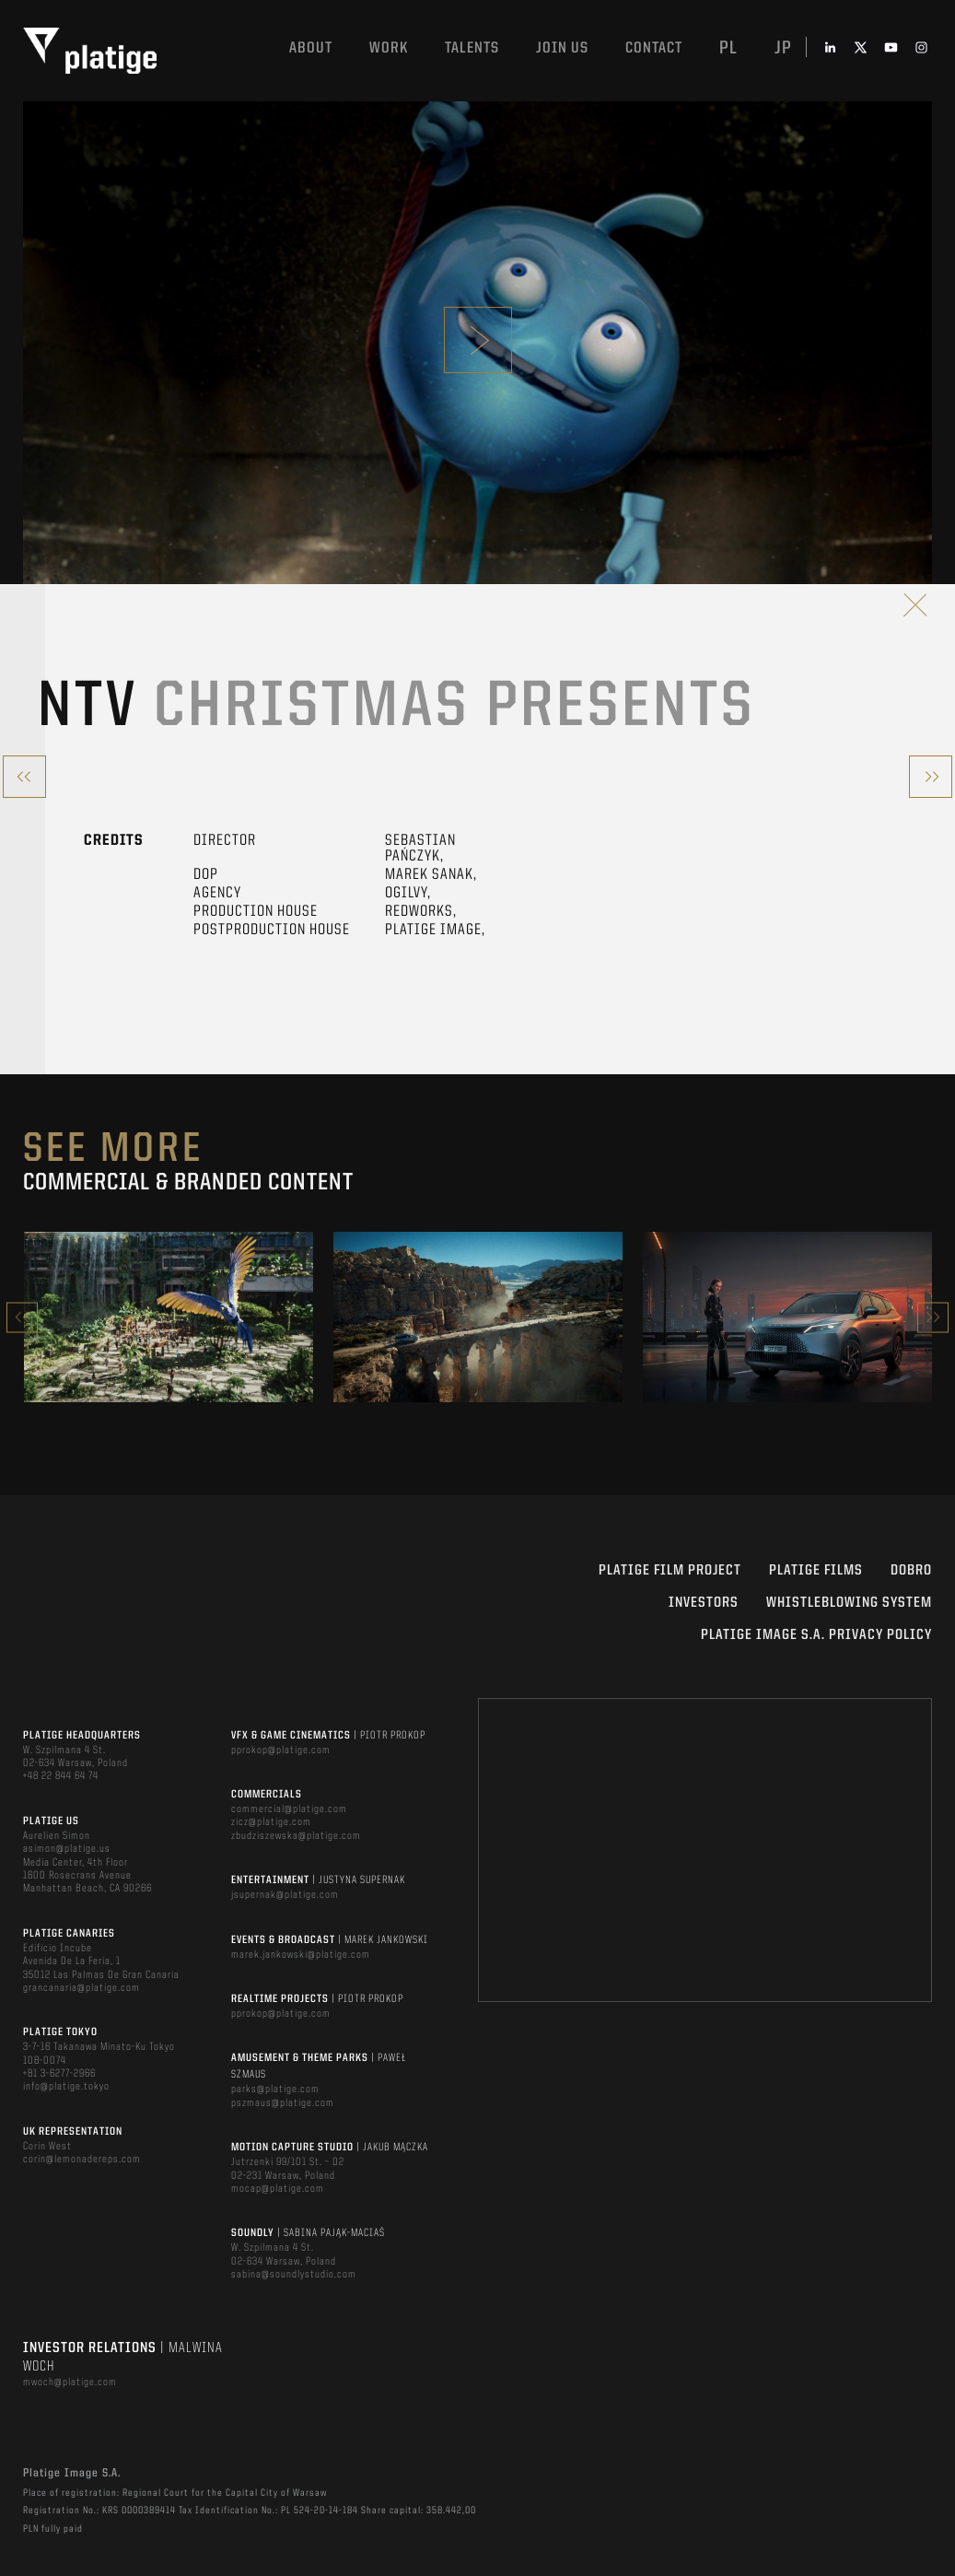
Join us (562, 48)
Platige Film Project (670, 1570)
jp (783, 49)
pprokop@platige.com (281, 1750)
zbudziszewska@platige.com (296, 1836)
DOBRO (911, 1570)
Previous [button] (22, 1317)
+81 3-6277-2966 (59, 2073)
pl (728, 49)
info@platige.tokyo (66, 2086)
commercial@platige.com (289, 1809)
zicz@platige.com (271, 1822)
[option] (168, 1317)
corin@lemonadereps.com (82, 2159)
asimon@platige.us (67, 1849)
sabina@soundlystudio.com (293, 2274)
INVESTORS (704, 1603)
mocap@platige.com (277, 2189)
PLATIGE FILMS (816, 1570)
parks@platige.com (275, 2089)
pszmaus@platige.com (282, 2103)
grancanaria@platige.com (81, 1988)
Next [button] (933, 1317)
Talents (472, 48)
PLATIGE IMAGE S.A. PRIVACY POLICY (816, 1635)
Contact (653, 48)
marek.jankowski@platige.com (300, 1955)
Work (388, 48)
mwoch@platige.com (70, 2382)
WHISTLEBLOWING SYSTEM (849, 1603)
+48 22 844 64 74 (61, 1776)
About (310, 48)
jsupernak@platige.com (285, 1895)
